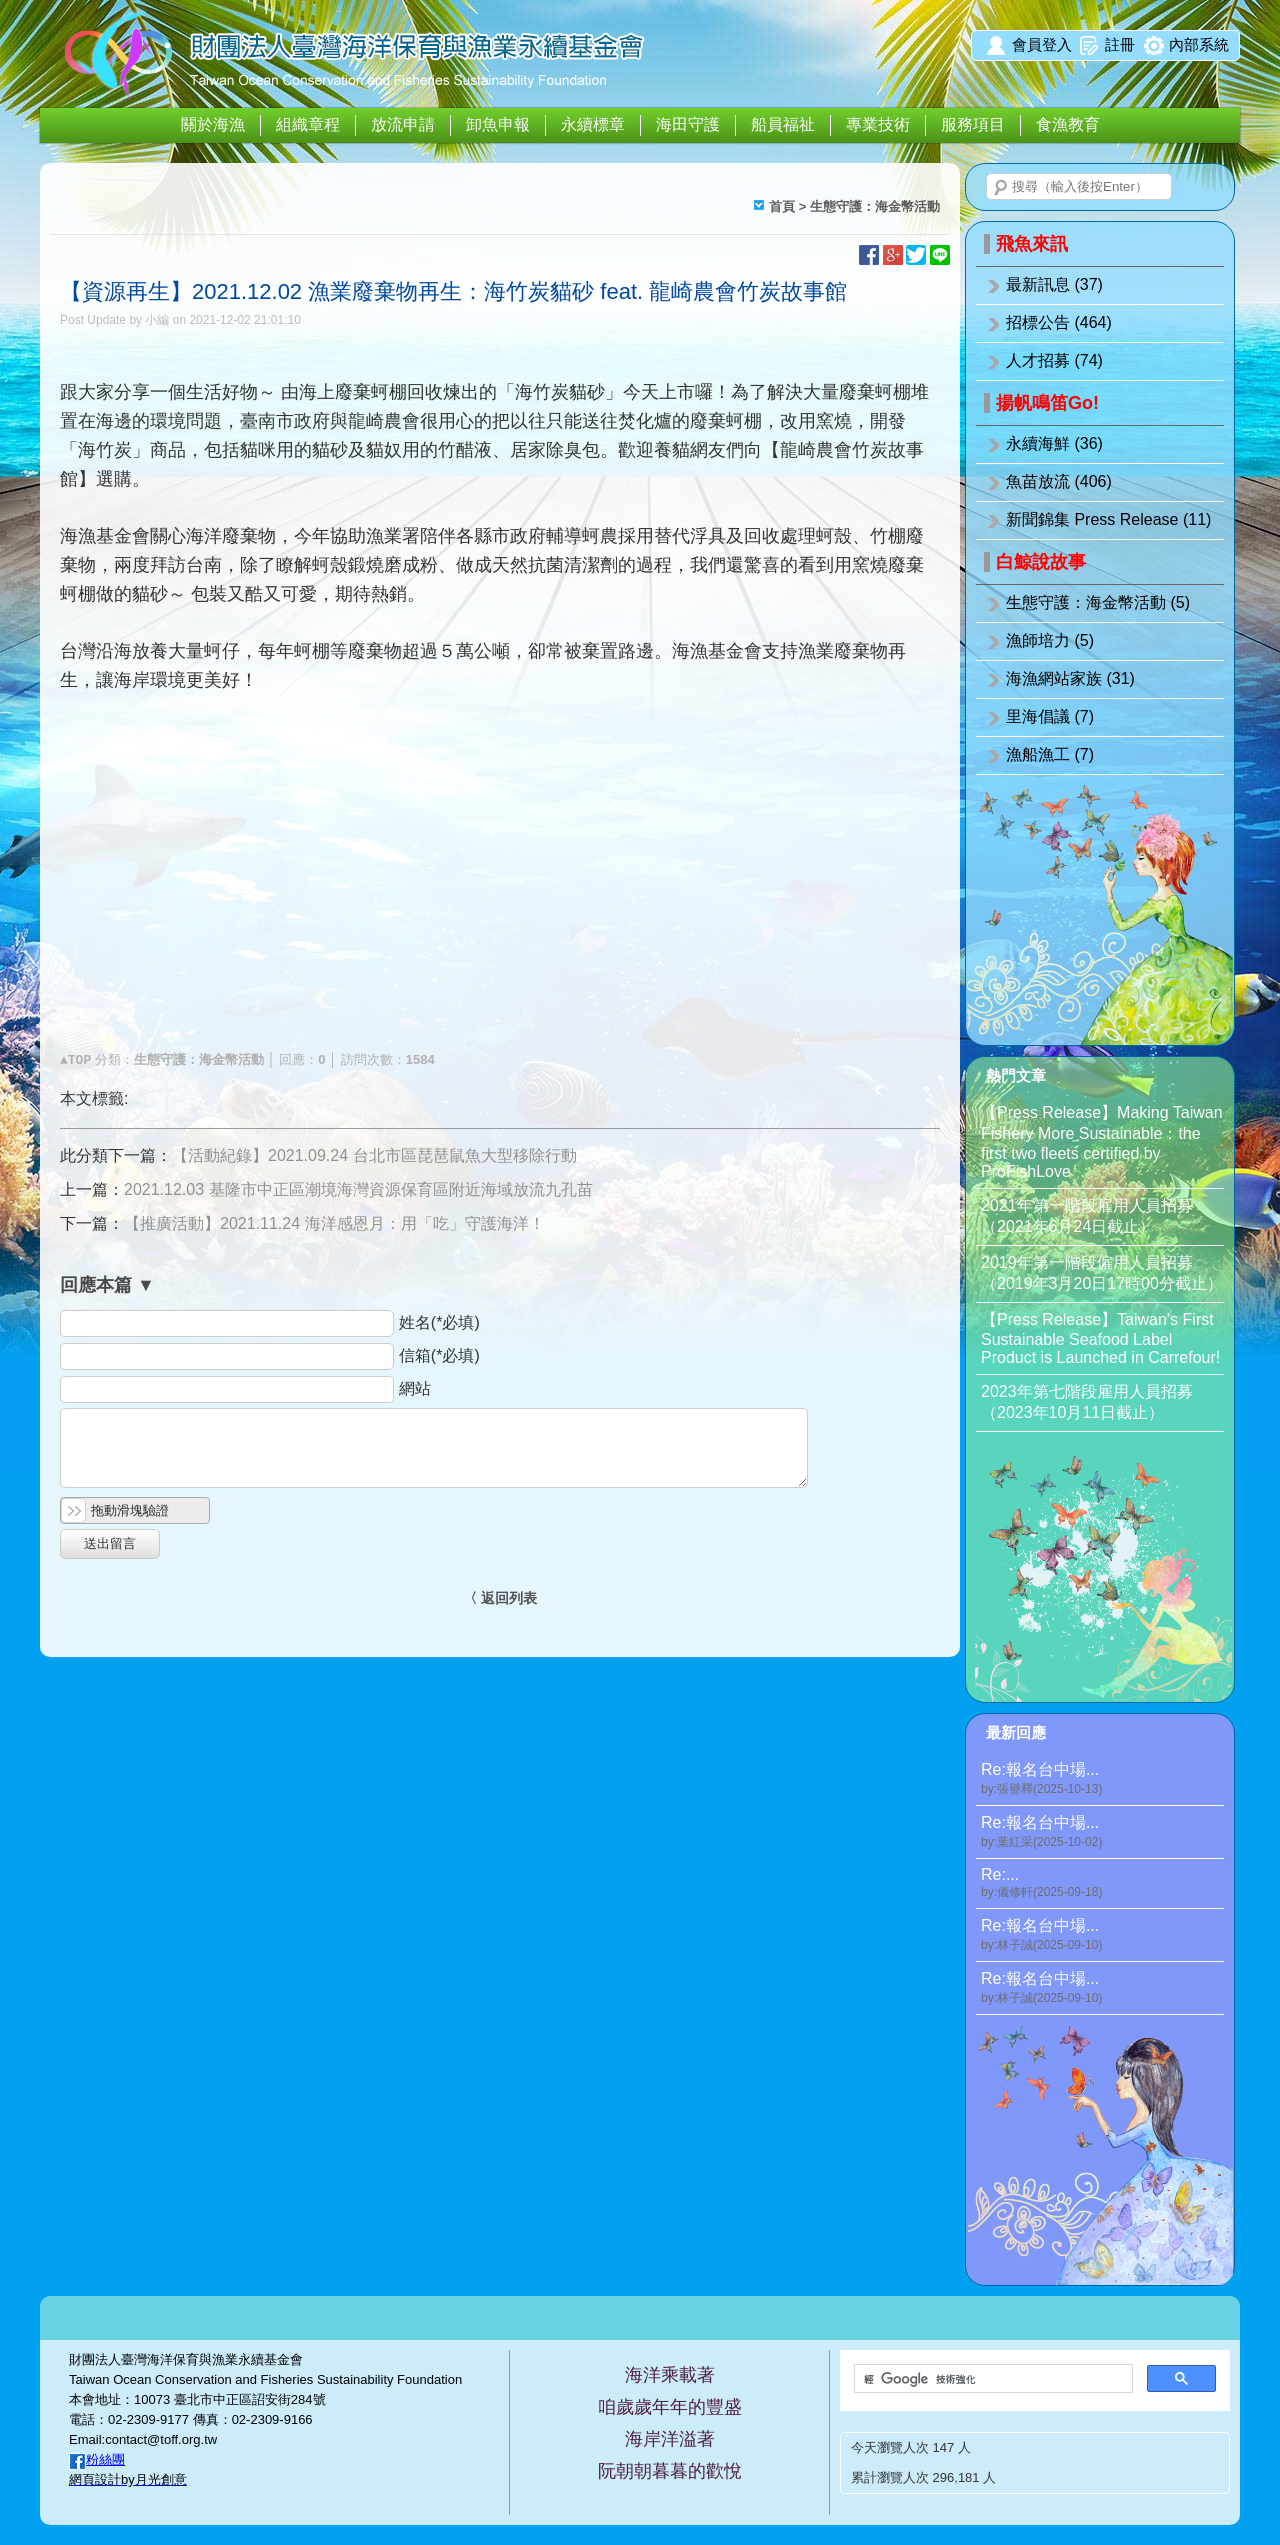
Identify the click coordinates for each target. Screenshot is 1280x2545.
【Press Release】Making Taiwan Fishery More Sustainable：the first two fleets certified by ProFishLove (1102, 1142)
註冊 (1120, 44)
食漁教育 (1068, 124)
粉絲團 (105, 2459)
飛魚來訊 (1032, 244)
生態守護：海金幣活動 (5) (1098, 602)
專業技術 (878, 124)
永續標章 (593, 124)
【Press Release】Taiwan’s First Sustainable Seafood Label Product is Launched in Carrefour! (1100, 1338)
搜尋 (1001, 188)
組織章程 (308, 124)
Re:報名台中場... (1102, 1779)
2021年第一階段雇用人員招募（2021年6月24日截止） (1087, 1216)
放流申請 (403, 124)
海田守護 (688, 124)
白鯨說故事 (1041, 562)
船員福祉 (783, 124)
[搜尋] (991, 2379)
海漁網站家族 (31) (1070, 678)
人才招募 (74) (1054, 360)
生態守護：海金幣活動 (875, 206)
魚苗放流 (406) (1059, 481)
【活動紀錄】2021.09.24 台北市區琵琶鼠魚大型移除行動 (374, 1155)
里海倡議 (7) (1050, 716)
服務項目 (973, 124)
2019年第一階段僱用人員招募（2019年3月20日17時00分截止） (1102, 1273)
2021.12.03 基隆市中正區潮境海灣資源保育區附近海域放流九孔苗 (358, 1189)
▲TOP (75, 1060)
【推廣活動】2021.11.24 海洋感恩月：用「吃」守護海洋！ (334, 1223)
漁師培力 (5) (1050, 640)
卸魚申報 (498, 124)
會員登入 (1042, 44)
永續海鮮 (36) (1054, 443)
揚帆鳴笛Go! (1047, 403)
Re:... (1102, 1883)
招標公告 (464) (1059, 322)
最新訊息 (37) (1054, 284)
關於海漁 (213, 124)
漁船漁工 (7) (1050, 754)
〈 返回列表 (500, 1598)
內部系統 (1199, 44)
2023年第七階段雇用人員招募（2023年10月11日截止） (1087, 1402)
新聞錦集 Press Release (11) (1108, 519)
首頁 (782, 206)
